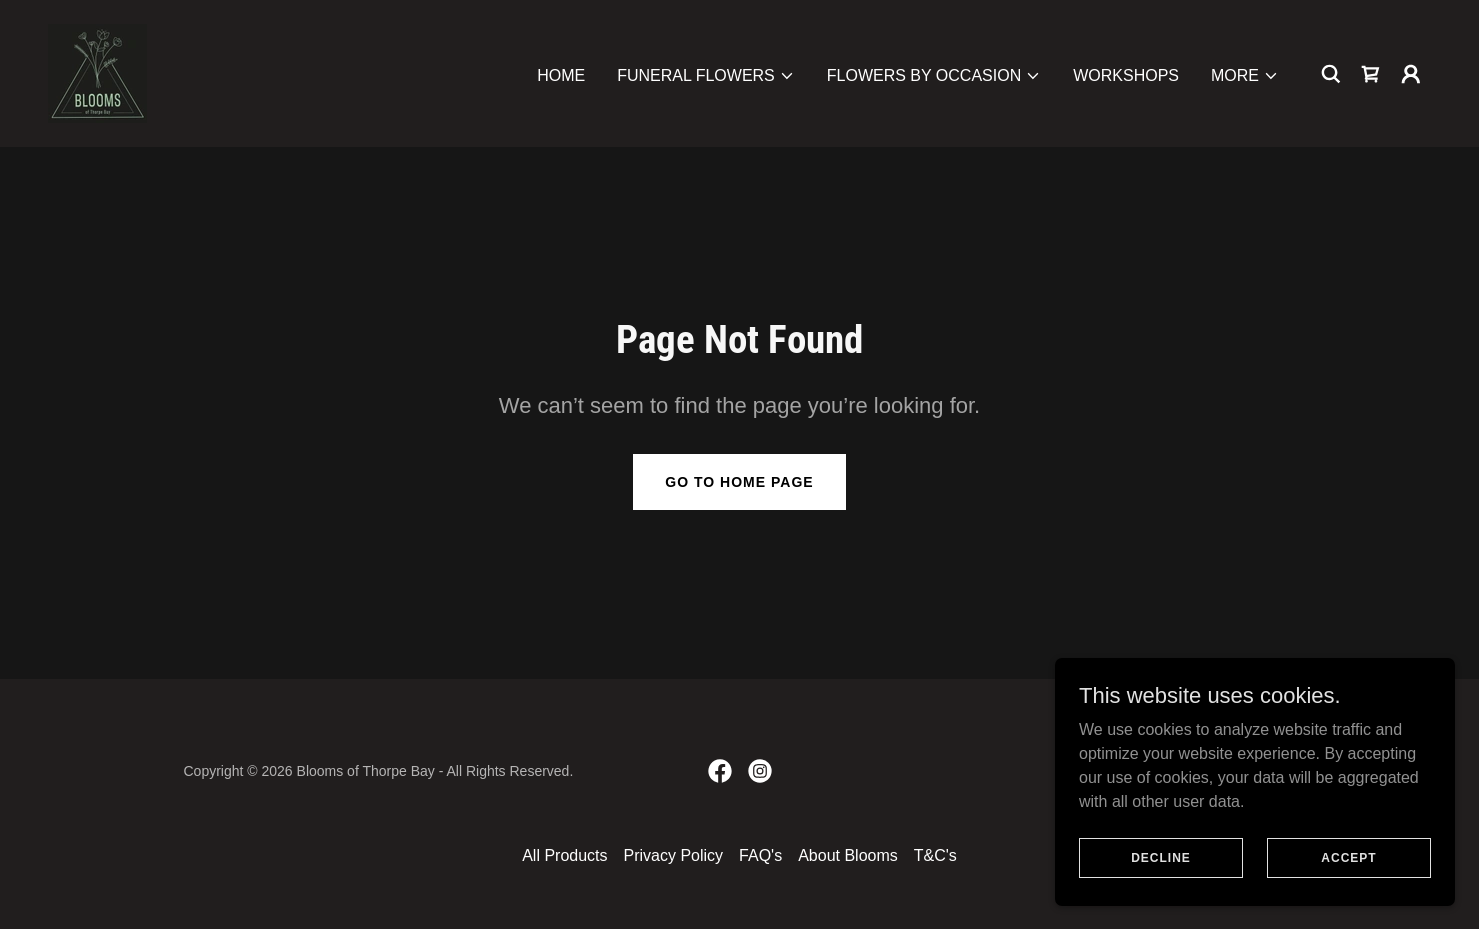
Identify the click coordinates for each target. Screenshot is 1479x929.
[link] (97, 72)
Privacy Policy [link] (674, 855)
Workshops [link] (1126, 75)
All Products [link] (564, 855)
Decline (1161, 885)
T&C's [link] (935, 855)
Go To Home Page (739, 482)
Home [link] (561, 75)
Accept (1348, 885)
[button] (706, 76)
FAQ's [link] (760, 855)
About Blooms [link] (848, 855)
